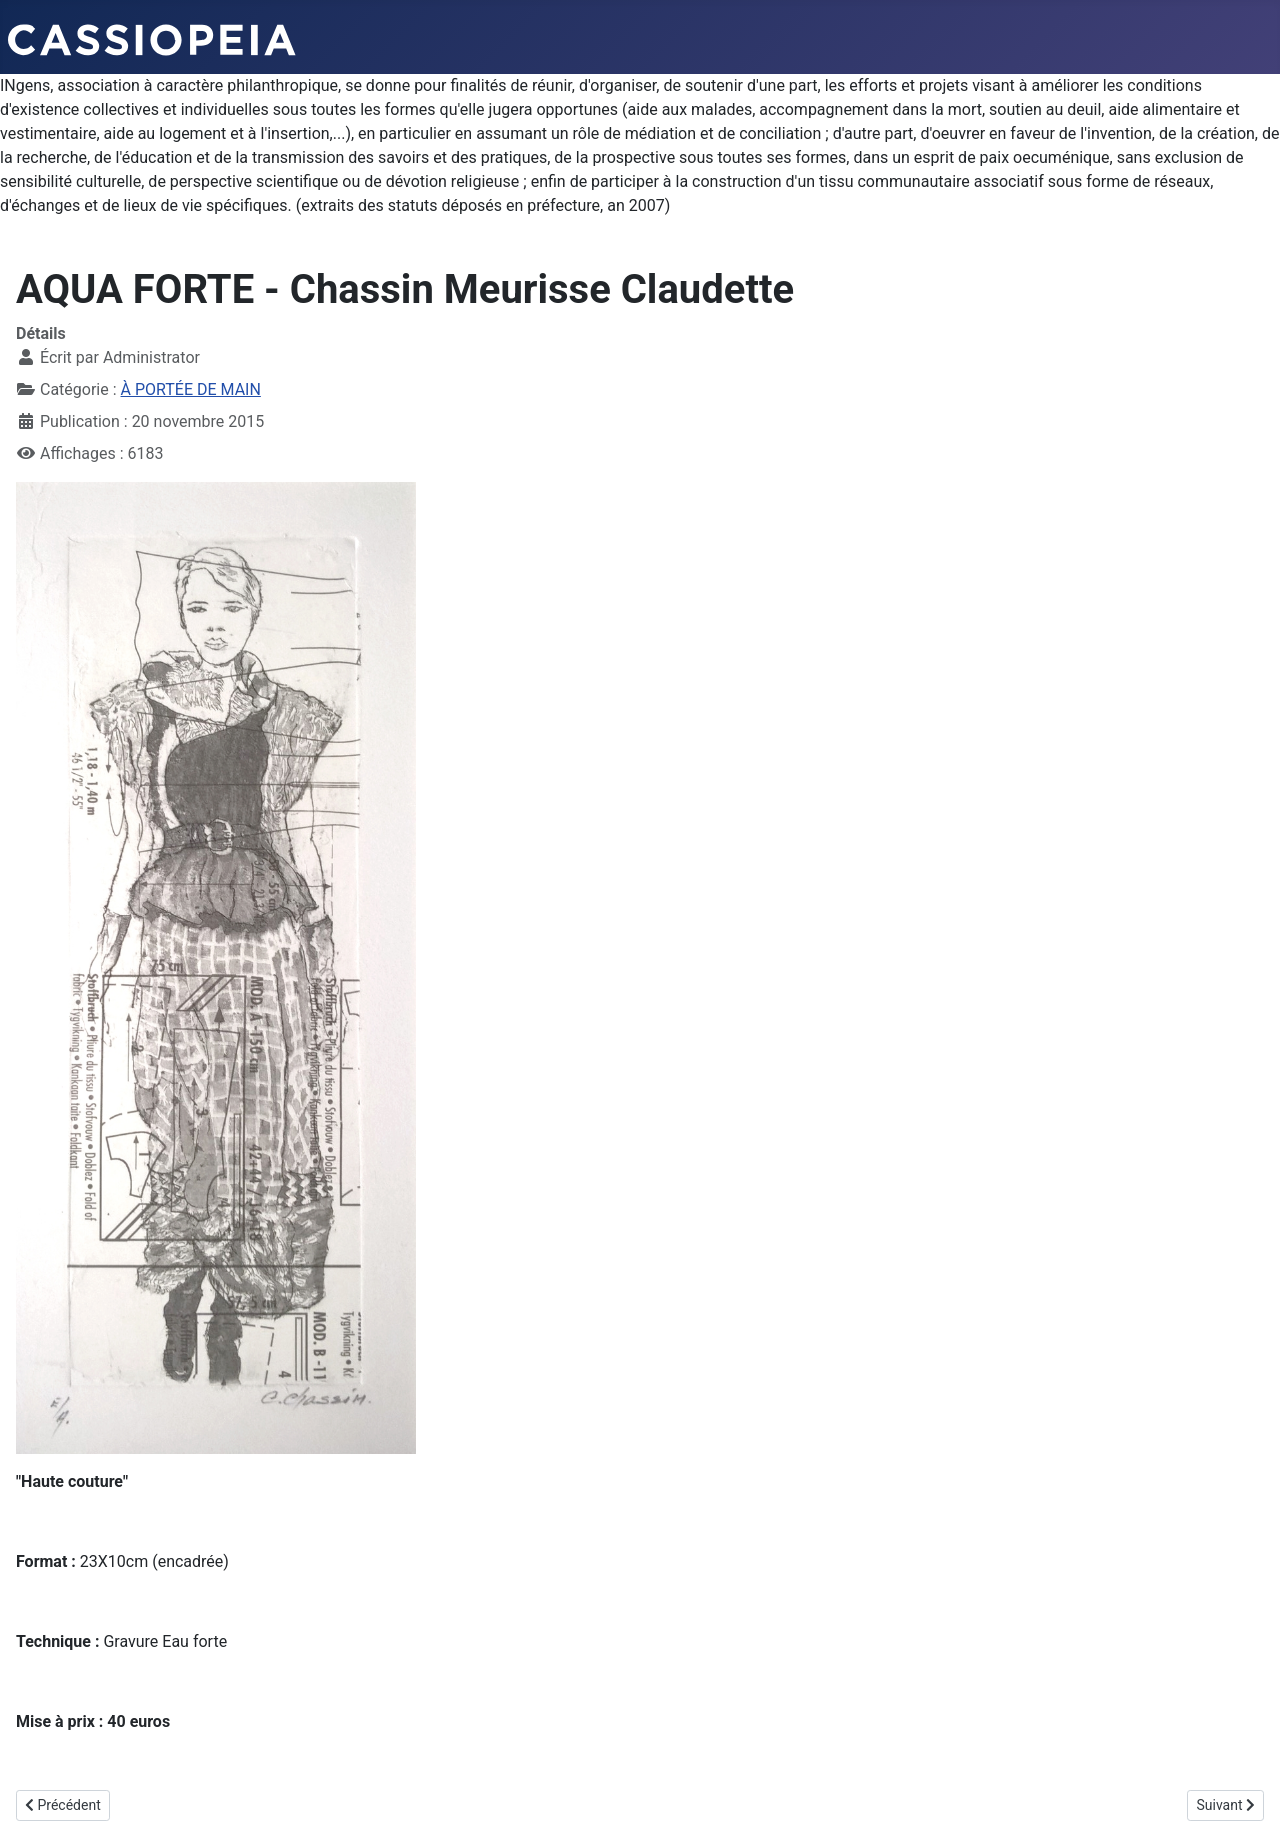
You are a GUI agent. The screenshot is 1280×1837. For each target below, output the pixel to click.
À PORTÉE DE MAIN (191, 389)
